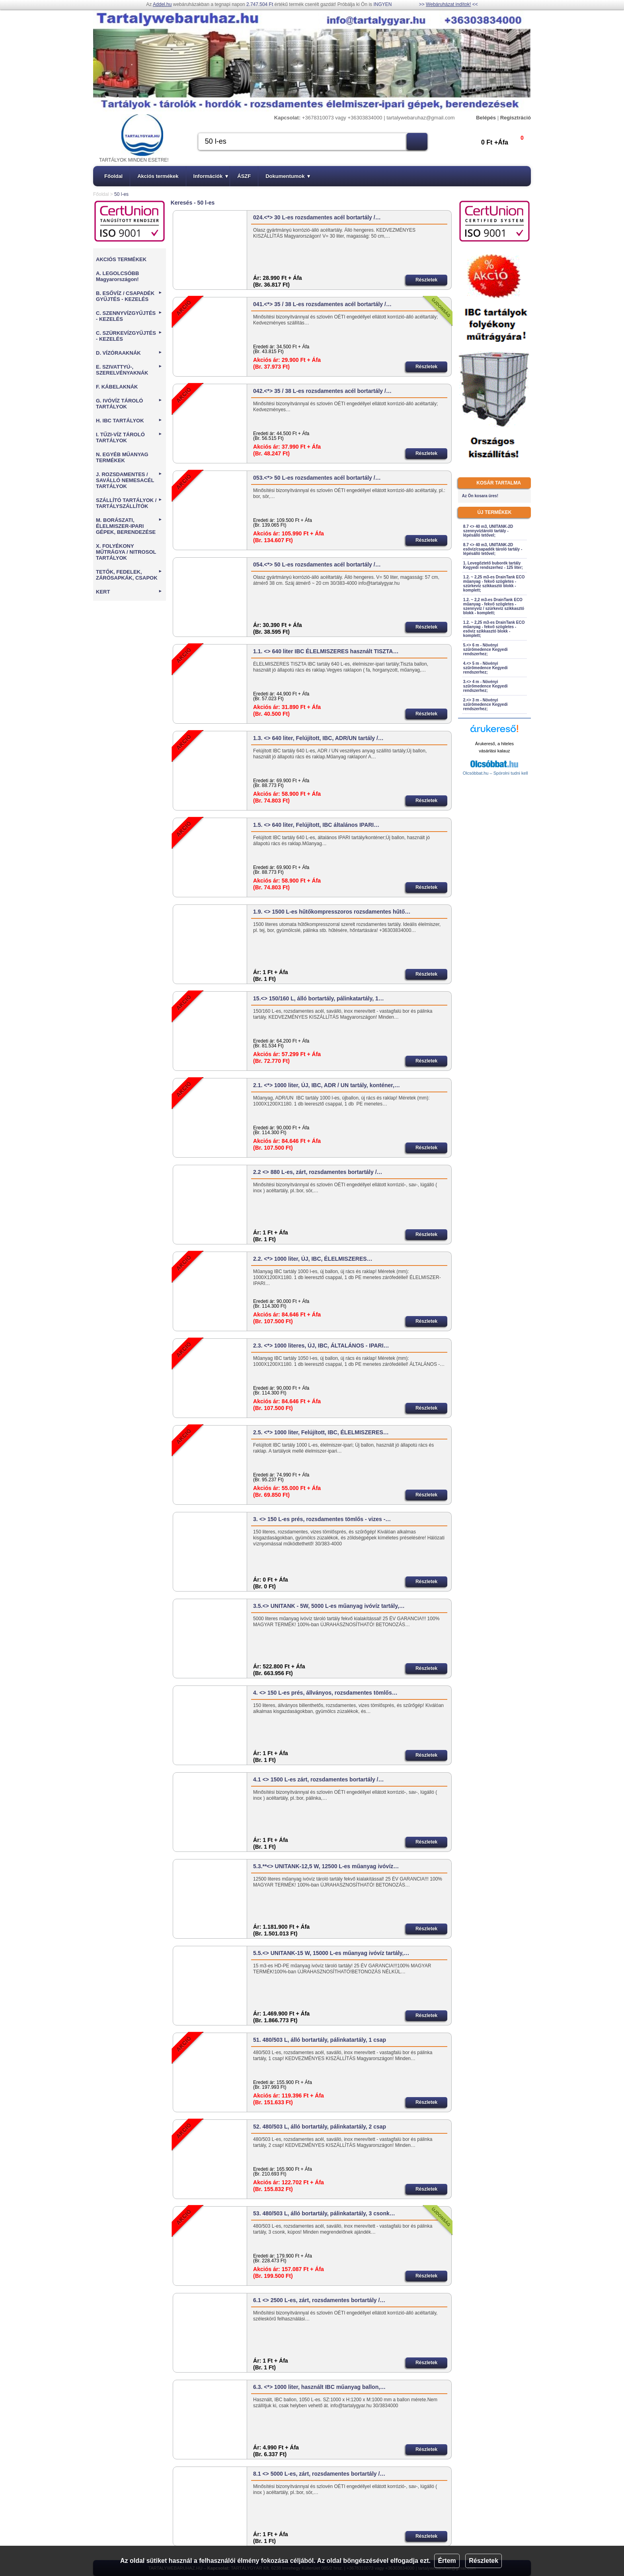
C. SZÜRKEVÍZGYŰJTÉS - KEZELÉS (129, 336)
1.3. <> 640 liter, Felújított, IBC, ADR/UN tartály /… (318, 738)
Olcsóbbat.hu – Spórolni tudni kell (495, 773)
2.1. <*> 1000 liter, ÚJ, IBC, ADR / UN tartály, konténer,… (326, 1085)
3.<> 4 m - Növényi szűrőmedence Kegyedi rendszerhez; (485, 686)
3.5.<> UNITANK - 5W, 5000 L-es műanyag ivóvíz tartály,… (329, 1606)
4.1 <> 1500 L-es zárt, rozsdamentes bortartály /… (318, 1779)
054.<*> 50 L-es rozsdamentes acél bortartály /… (317, 564)
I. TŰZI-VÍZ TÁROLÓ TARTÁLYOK (129, 437)
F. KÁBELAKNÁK (117, 387)
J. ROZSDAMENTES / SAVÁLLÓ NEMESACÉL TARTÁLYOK (129, 480)
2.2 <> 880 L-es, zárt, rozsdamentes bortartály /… (317, 1172)
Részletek (483, 2560)
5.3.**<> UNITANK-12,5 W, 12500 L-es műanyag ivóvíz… (326, 1866)
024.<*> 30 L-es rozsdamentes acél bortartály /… (317, 217)
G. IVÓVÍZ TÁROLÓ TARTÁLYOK (129, 404)
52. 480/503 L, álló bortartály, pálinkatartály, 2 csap (319, 2126)
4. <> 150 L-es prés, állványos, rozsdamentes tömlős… (325, 1692)
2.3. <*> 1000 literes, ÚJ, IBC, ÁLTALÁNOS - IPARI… (321, 1345)
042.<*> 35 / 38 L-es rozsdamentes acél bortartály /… (322, 391)
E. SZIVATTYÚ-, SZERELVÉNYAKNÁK (129, 370)
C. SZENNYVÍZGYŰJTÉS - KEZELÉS (129, 316)
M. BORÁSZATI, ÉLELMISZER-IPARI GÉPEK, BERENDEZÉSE (129, 526)
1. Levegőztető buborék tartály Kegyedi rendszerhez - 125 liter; (493, 565)
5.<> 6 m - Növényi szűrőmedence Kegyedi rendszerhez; (485, 649)
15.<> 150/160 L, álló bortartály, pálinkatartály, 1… (318, 998)
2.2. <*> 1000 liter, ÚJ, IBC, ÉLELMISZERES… (312, 1259)
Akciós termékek (157, 176)
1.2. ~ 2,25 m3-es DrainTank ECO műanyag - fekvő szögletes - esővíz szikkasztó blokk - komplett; (494, 629)
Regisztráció (515, 118)
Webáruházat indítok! (448, 4)
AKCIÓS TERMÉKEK (121, 259)
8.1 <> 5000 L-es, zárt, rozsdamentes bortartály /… (319, 2474)
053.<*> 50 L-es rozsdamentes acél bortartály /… (317, 478)
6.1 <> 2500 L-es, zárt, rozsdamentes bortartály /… (319, 2300)
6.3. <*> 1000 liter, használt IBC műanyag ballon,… (319, 2387)
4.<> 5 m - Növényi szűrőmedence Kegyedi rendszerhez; (485, 667)
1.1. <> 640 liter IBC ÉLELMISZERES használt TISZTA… (325, 651)
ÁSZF (244, 176)
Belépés (486, 118)
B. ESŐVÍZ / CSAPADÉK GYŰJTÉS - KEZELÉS (129, 296)
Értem (447, 2560)
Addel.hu (162, 4)
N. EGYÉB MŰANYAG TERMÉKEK (122, 457)
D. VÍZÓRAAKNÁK (129, 353)
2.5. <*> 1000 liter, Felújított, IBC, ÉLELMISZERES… (321, 1432)
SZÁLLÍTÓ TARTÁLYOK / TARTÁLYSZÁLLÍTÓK (129, 503)
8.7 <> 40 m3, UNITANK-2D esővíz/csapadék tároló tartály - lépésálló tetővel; (492, 549)
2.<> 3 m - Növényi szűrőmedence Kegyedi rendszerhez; (485, 704)
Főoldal (113, 176)
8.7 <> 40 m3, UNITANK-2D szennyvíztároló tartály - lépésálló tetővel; (488, 530)
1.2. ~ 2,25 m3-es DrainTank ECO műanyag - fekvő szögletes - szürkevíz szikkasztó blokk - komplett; (494, 583)
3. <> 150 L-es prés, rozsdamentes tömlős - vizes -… (322, 1519)
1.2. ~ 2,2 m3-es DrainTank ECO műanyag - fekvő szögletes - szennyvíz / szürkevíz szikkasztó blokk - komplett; (493, 606)
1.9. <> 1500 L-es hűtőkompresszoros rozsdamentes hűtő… (331, 911)
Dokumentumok (287, 176)
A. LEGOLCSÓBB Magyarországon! (117, 276)
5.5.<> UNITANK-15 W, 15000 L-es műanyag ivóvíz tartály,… (331, 1953)
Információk (210, 176)
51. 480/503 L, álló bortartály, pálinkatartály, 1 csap (319, 2040)
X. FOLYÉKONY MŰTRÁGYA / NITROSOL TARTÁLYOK (126, 552)
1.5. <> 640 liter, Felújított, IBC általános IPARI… (316, 825)
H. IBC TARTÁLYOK (129, 421)
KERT (129, 592)
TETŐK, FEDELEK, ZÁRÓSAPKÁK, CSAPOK (129, 575)
